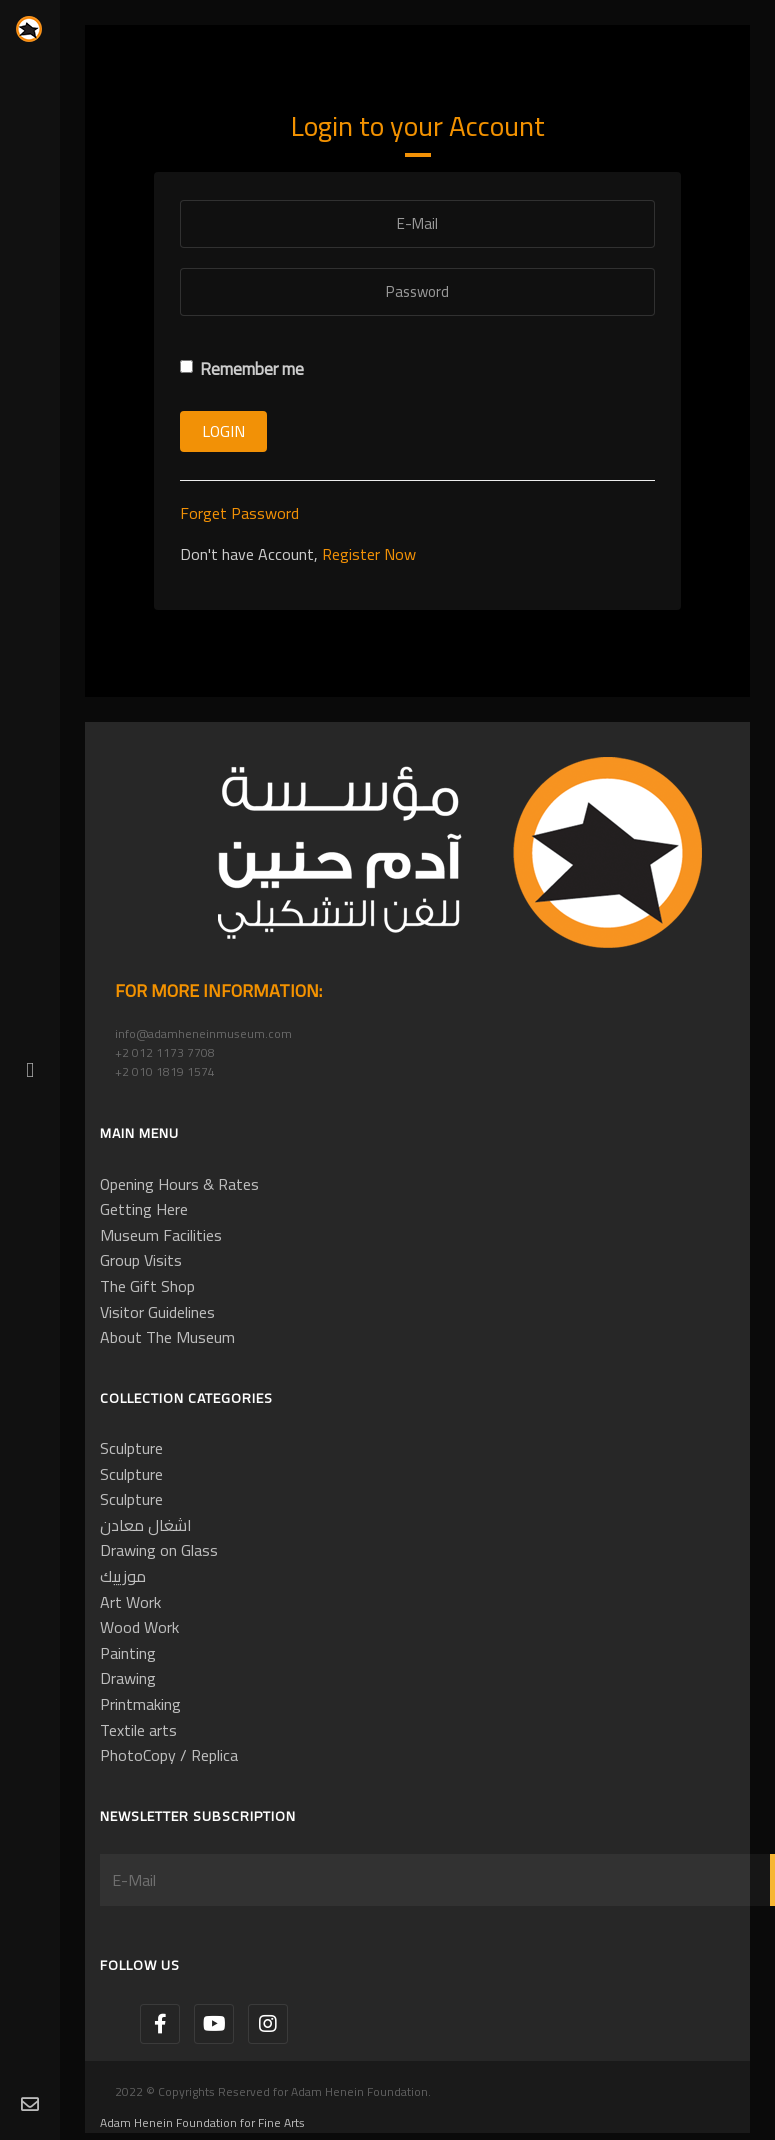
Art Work (130, 1602)
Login (223, 431)
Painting (128, 1653)
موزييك (123, 1576)
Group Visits (141, 1260)
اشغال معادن (146, 1525)
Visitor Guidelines (157, 1312)
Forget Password (239, 513)
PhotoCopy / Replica (169, 1755)
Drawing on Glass (159, 1550)
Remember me (242, 369)
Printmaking (140, 1704)
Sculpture (131, 1448)
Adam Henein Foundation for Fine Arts (202, 2122)
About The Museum (167, 1337)
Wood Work (139, 1627)
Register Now (369, 554)
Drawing (128, 1678)
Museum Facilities (161, 1235)
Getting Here (144, 1209)
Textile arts (138, 1730)
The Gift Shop (147, 1286)
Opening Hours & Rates (179, 1184)
